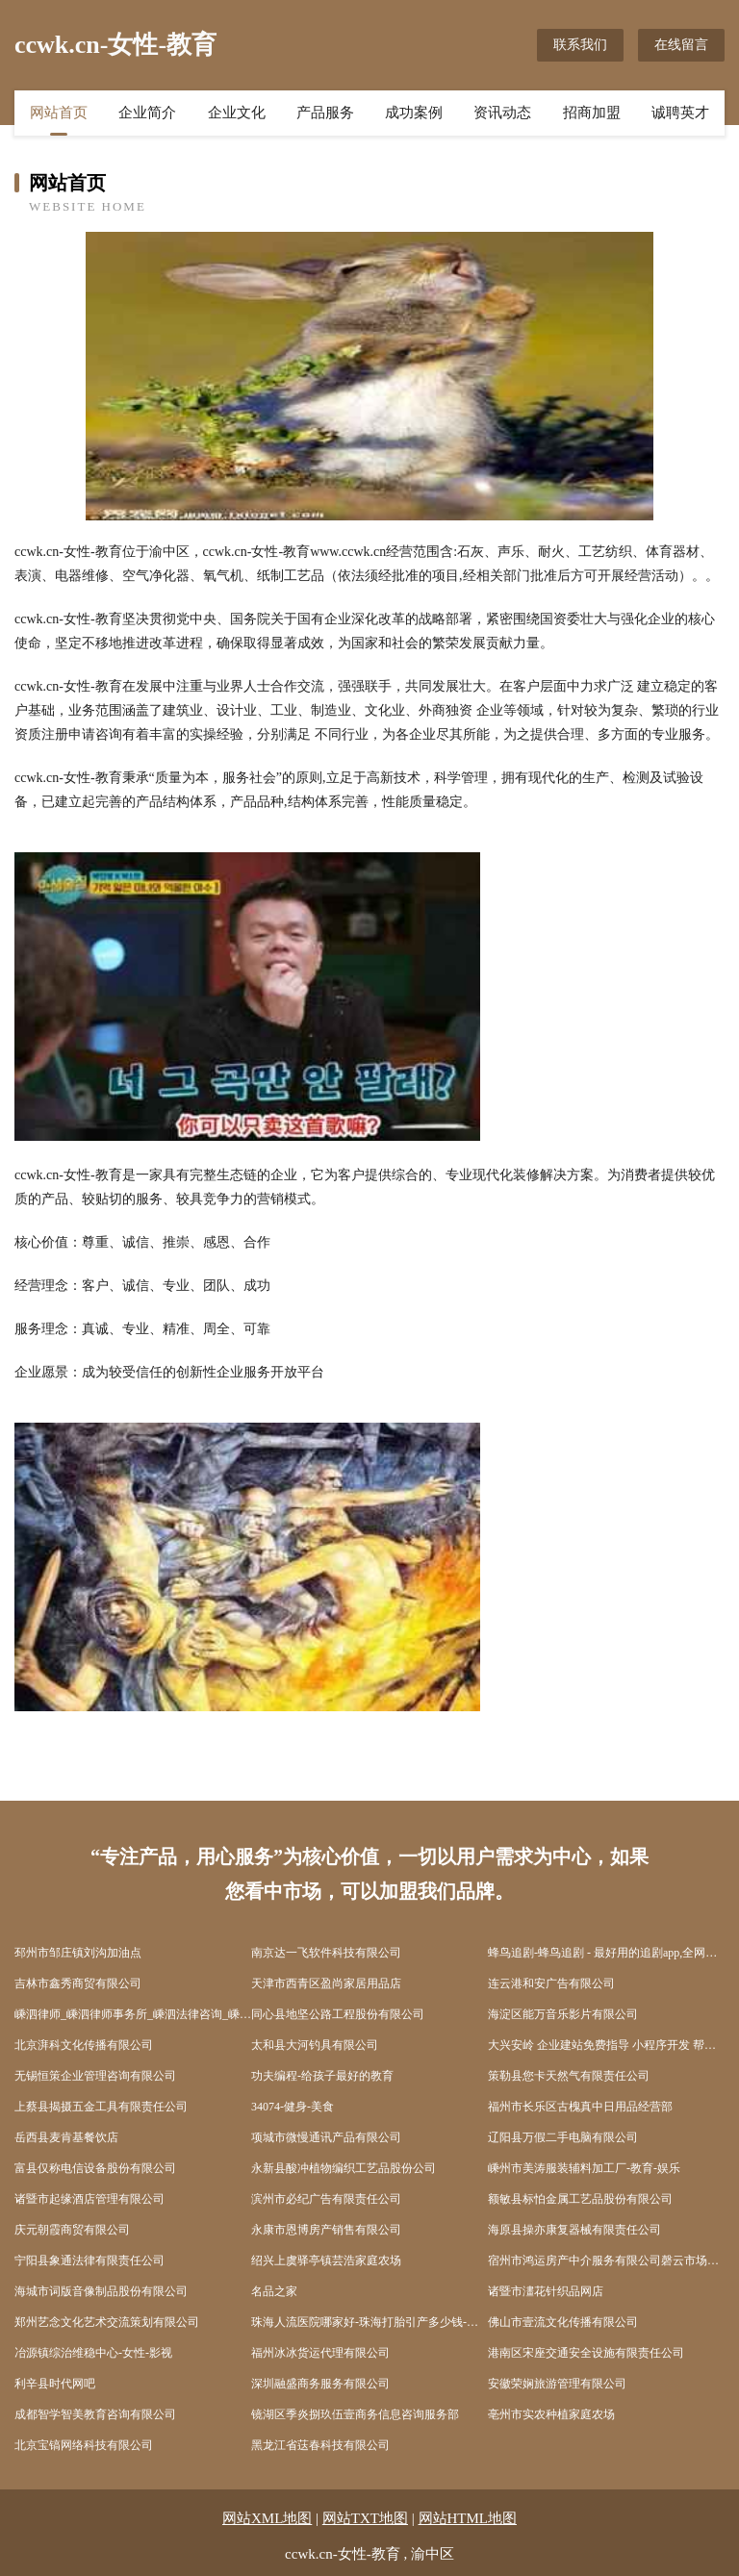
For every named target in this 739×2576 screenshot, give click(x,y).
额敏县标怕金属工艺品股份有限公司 (580, 2199)
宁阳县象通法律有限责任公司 (89, 2260)
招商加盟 (592, 112)
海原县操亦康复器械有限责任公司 (574, 2229)
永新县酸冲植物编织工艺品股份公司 (343, 2168)
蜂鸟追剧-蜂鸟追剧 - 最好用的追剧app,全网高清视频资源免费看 (606, 1952)
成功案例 (414, 112)
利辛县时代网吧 (54, 2383)
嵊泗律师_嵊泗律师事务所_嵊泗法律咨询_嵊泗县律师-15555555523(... (132, 2014)
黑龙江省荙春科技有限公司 (320, 2445)
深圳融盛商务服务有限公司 (320, 2383)
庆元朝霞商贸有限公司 (72, 2229)
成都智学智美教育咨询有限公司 (95, 2414)
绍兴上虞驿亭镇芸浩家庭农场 (326, 2260)
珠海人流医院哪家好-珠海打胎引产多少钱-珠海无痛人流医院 (369, 2322)
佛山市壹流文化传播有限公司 (563, 2322)
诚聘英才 (680, 112)
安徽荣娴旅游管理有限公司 (557, 2383)
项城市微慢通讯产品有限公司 (326, 2137)
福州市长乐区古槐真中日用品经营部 (580, 2106)
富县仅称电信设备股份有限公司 (95, 2168)
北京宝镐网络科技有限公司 (83, 2445)
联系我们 (580, 45)
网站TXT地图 (365, 2518)
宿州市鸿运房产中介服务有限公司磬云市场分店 (606, 2260)
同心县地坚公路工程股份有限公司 (337, 2014)
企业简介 (147, 112)
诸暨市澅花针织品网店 (545, 2291)
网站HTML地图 (468, 2518)
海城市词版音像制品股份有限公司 (101, 2291)
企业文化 (237, 112)
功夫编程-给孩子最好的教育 (322, 2076)
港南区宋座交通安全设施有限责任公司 (586, 2353)
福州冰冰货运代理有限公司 (320, 2353)
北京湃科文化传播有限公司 (83, 2045)
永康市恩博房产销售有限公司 (326, 2229)
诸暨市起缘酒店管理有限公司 (89, 2199)
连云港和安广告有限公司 (551, 1983)
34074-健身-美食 (292, 2106)
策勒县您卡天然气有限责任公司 (569, 2076)
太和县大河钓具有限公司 (314, 2045)
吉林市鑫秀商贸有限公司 (77, 1983)
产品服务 (325, 112)
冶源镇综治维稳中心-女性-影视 (93, 2353)
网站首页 (59, 112)
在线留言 (681, 45)
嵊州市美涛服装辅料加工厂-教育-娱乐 (584, 2168)
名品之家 (274, 2291)
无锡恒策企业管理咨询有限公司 (95, 2076)
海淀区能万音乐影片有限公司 (563, 2014)
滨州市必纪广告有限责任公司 (326, 2199)
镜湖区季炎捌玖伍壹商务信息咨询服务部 (355, 2414)
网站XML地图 (267, 2518)
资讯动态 (502, 112)
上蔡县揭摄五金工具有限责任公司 (101, 2106)
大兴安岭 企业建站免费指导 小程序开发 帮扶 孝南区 (606, 2045)
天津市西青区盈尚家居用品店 (326, 1983)
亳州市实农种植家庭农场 (551, 2414)
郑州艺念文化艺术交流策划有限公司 (106, 2322)
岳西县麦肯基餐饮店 (66, 2137)
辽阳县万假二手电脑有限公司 (563, 2137)
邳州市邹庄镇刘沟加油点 (77, 1952)
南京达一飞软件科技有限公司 (326, 1952)
